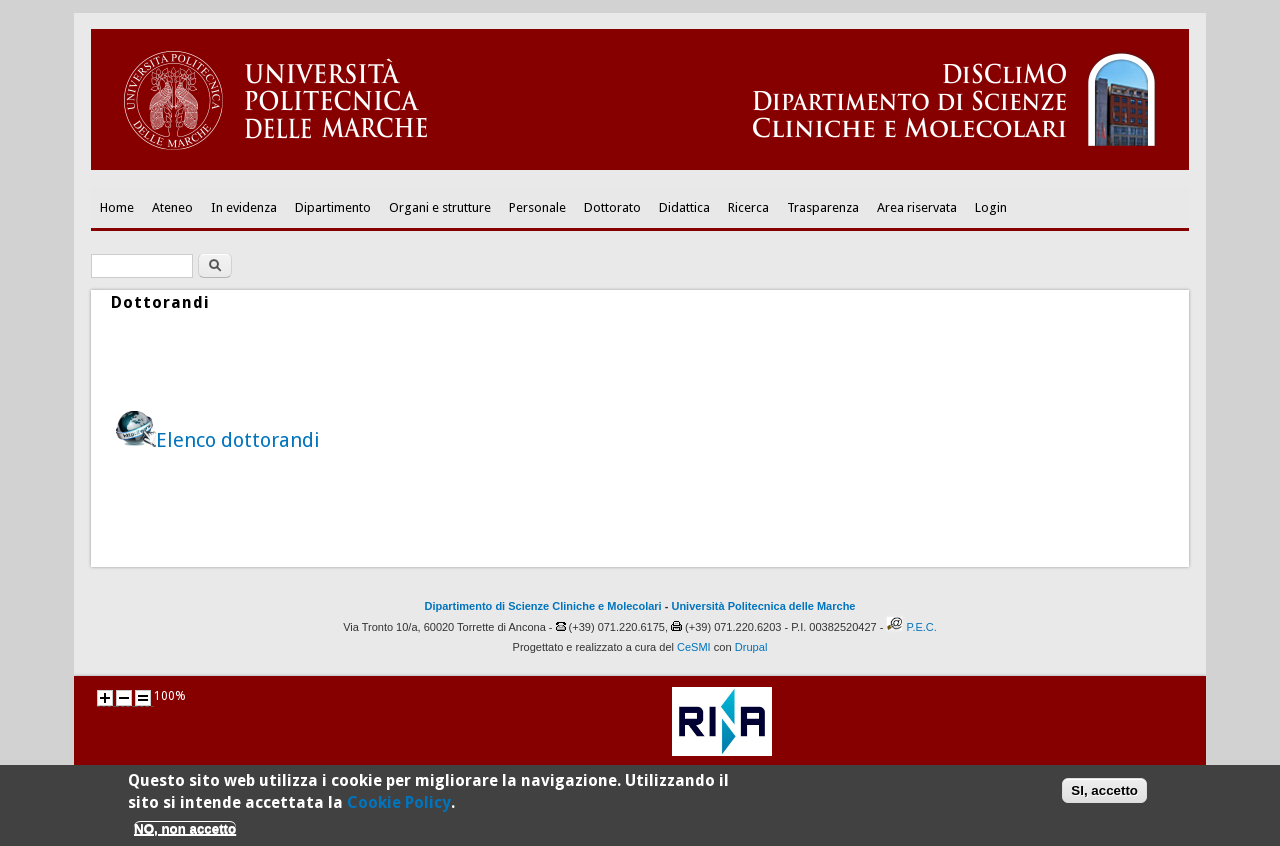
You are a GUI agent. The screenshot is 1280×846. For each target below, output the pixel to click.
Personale (537, 207)
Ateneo (172, 207)
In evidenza (244, 207)
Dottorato (612, 207)
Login (991, 207)
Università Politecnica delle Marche (763, 606)
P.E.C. (921, 627)
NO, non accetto (185, 834)
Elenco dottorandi (238, 440)
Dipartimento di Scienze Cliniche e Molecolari (543, 606)
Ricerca (748, 207)
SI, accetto (1104, 796)
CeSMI (694, 647)
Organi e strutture (440, 207)
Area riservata (917, 207)
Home (117, 207)
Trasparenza (823, 207)
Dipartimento (333, 207)
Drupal (751, 647)
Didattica (684, 207)
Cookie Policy (399, 808)
